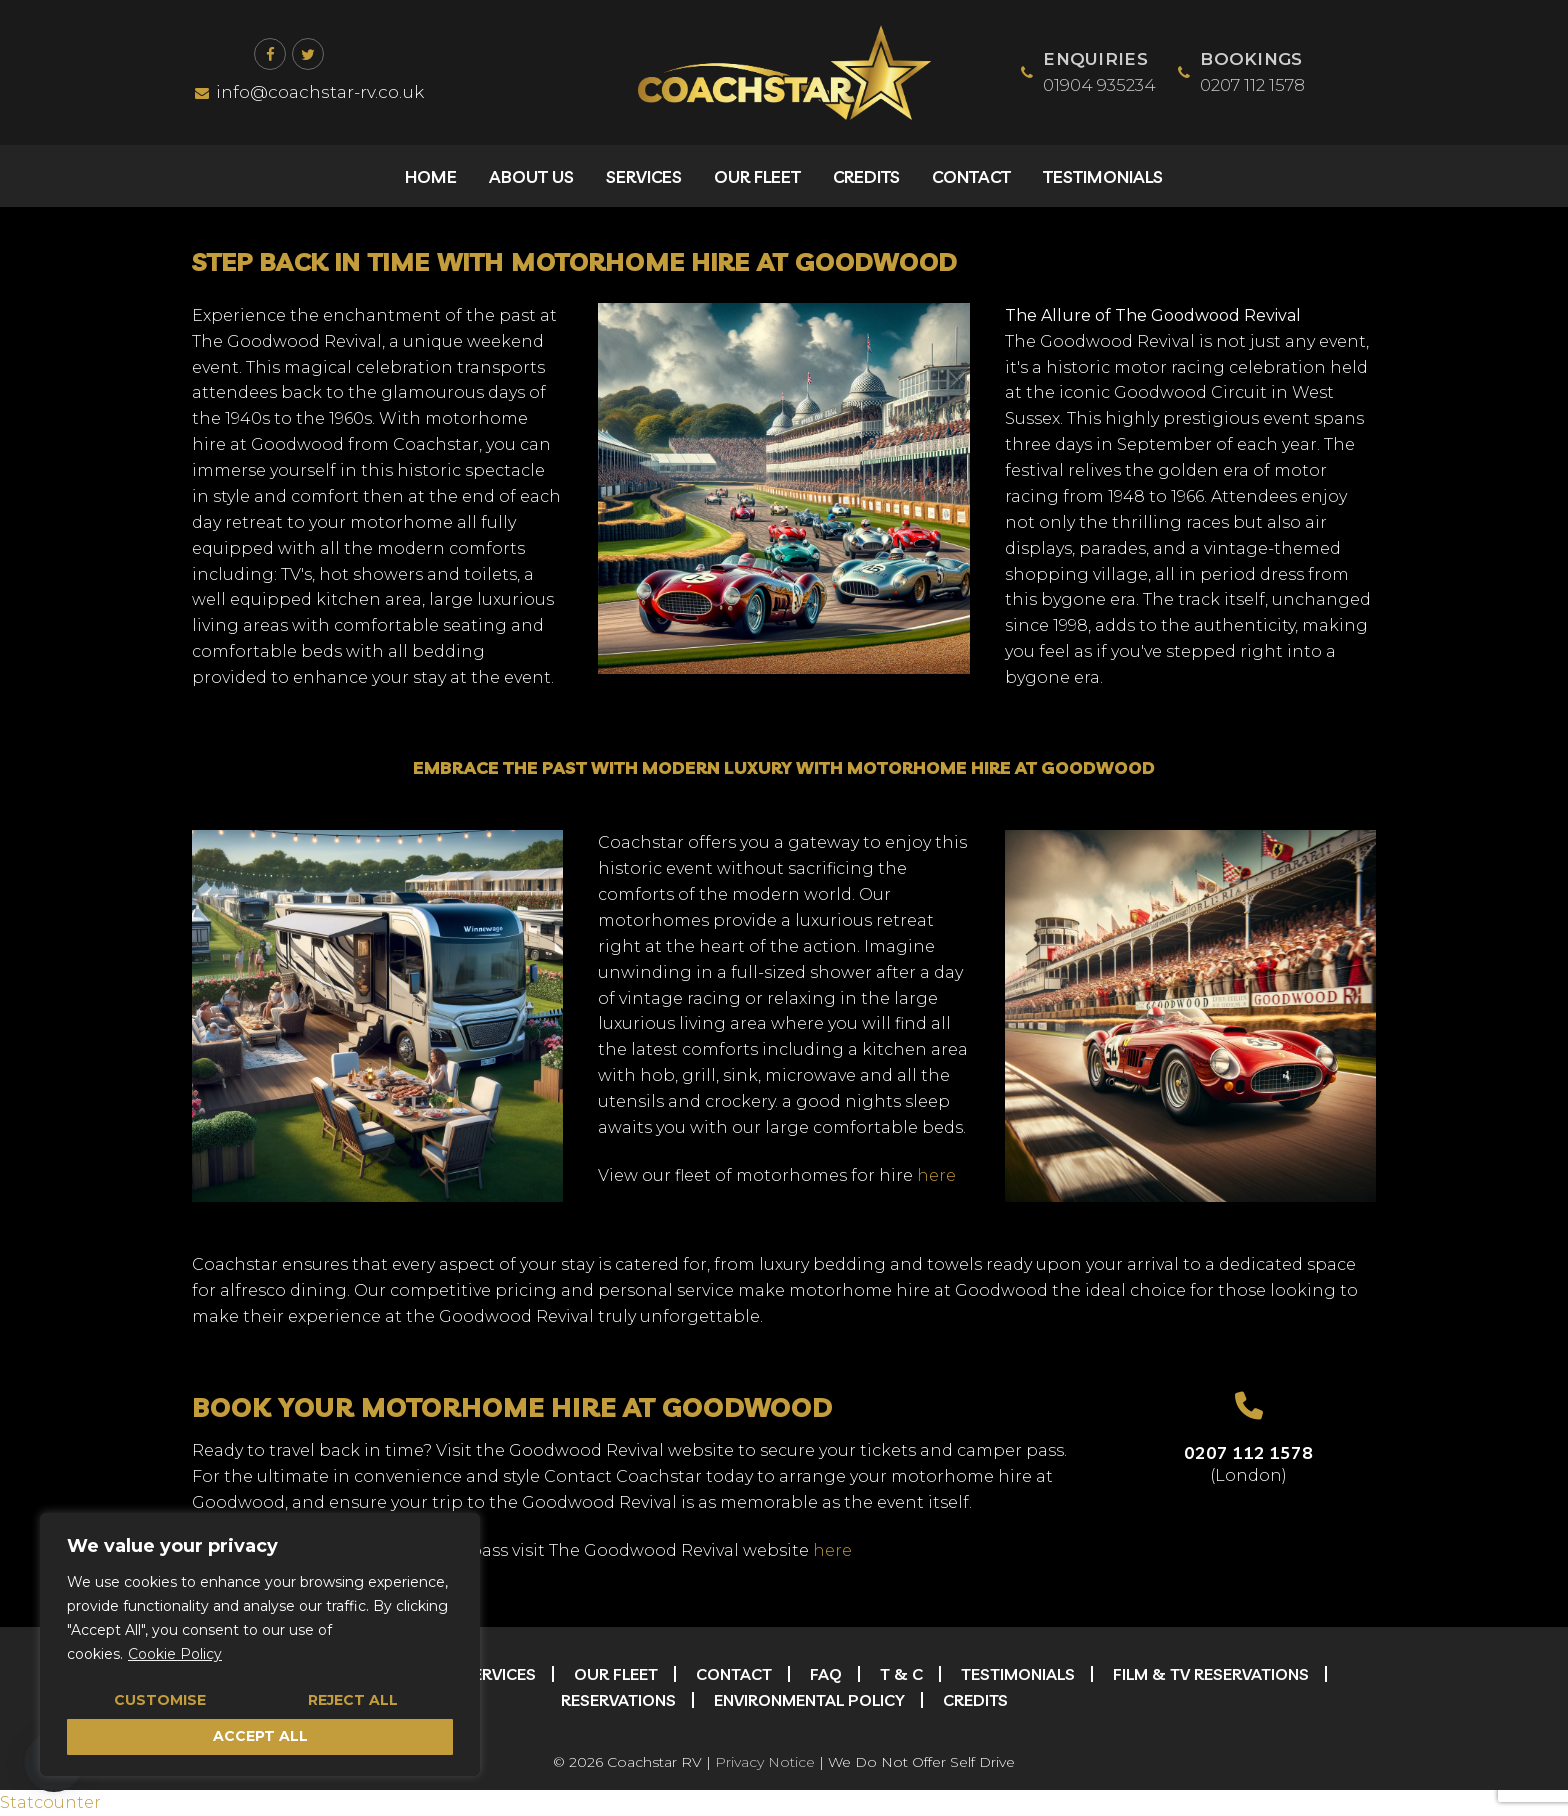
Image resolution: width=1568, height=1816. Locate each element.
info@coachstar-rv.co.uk (309, 92)
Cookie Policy (175, 1654)
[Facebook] (270, 54)
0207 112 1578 (1248, 1452)
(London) (1248, 1475)
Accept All (260, 1736)
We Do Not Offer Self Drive (921, 1762)
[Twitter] (308, 54)
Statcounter (50, 1802)
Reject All (353, 1700)
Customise (160, 1700)
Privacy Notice (765, 1762)
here (936, 1175)
